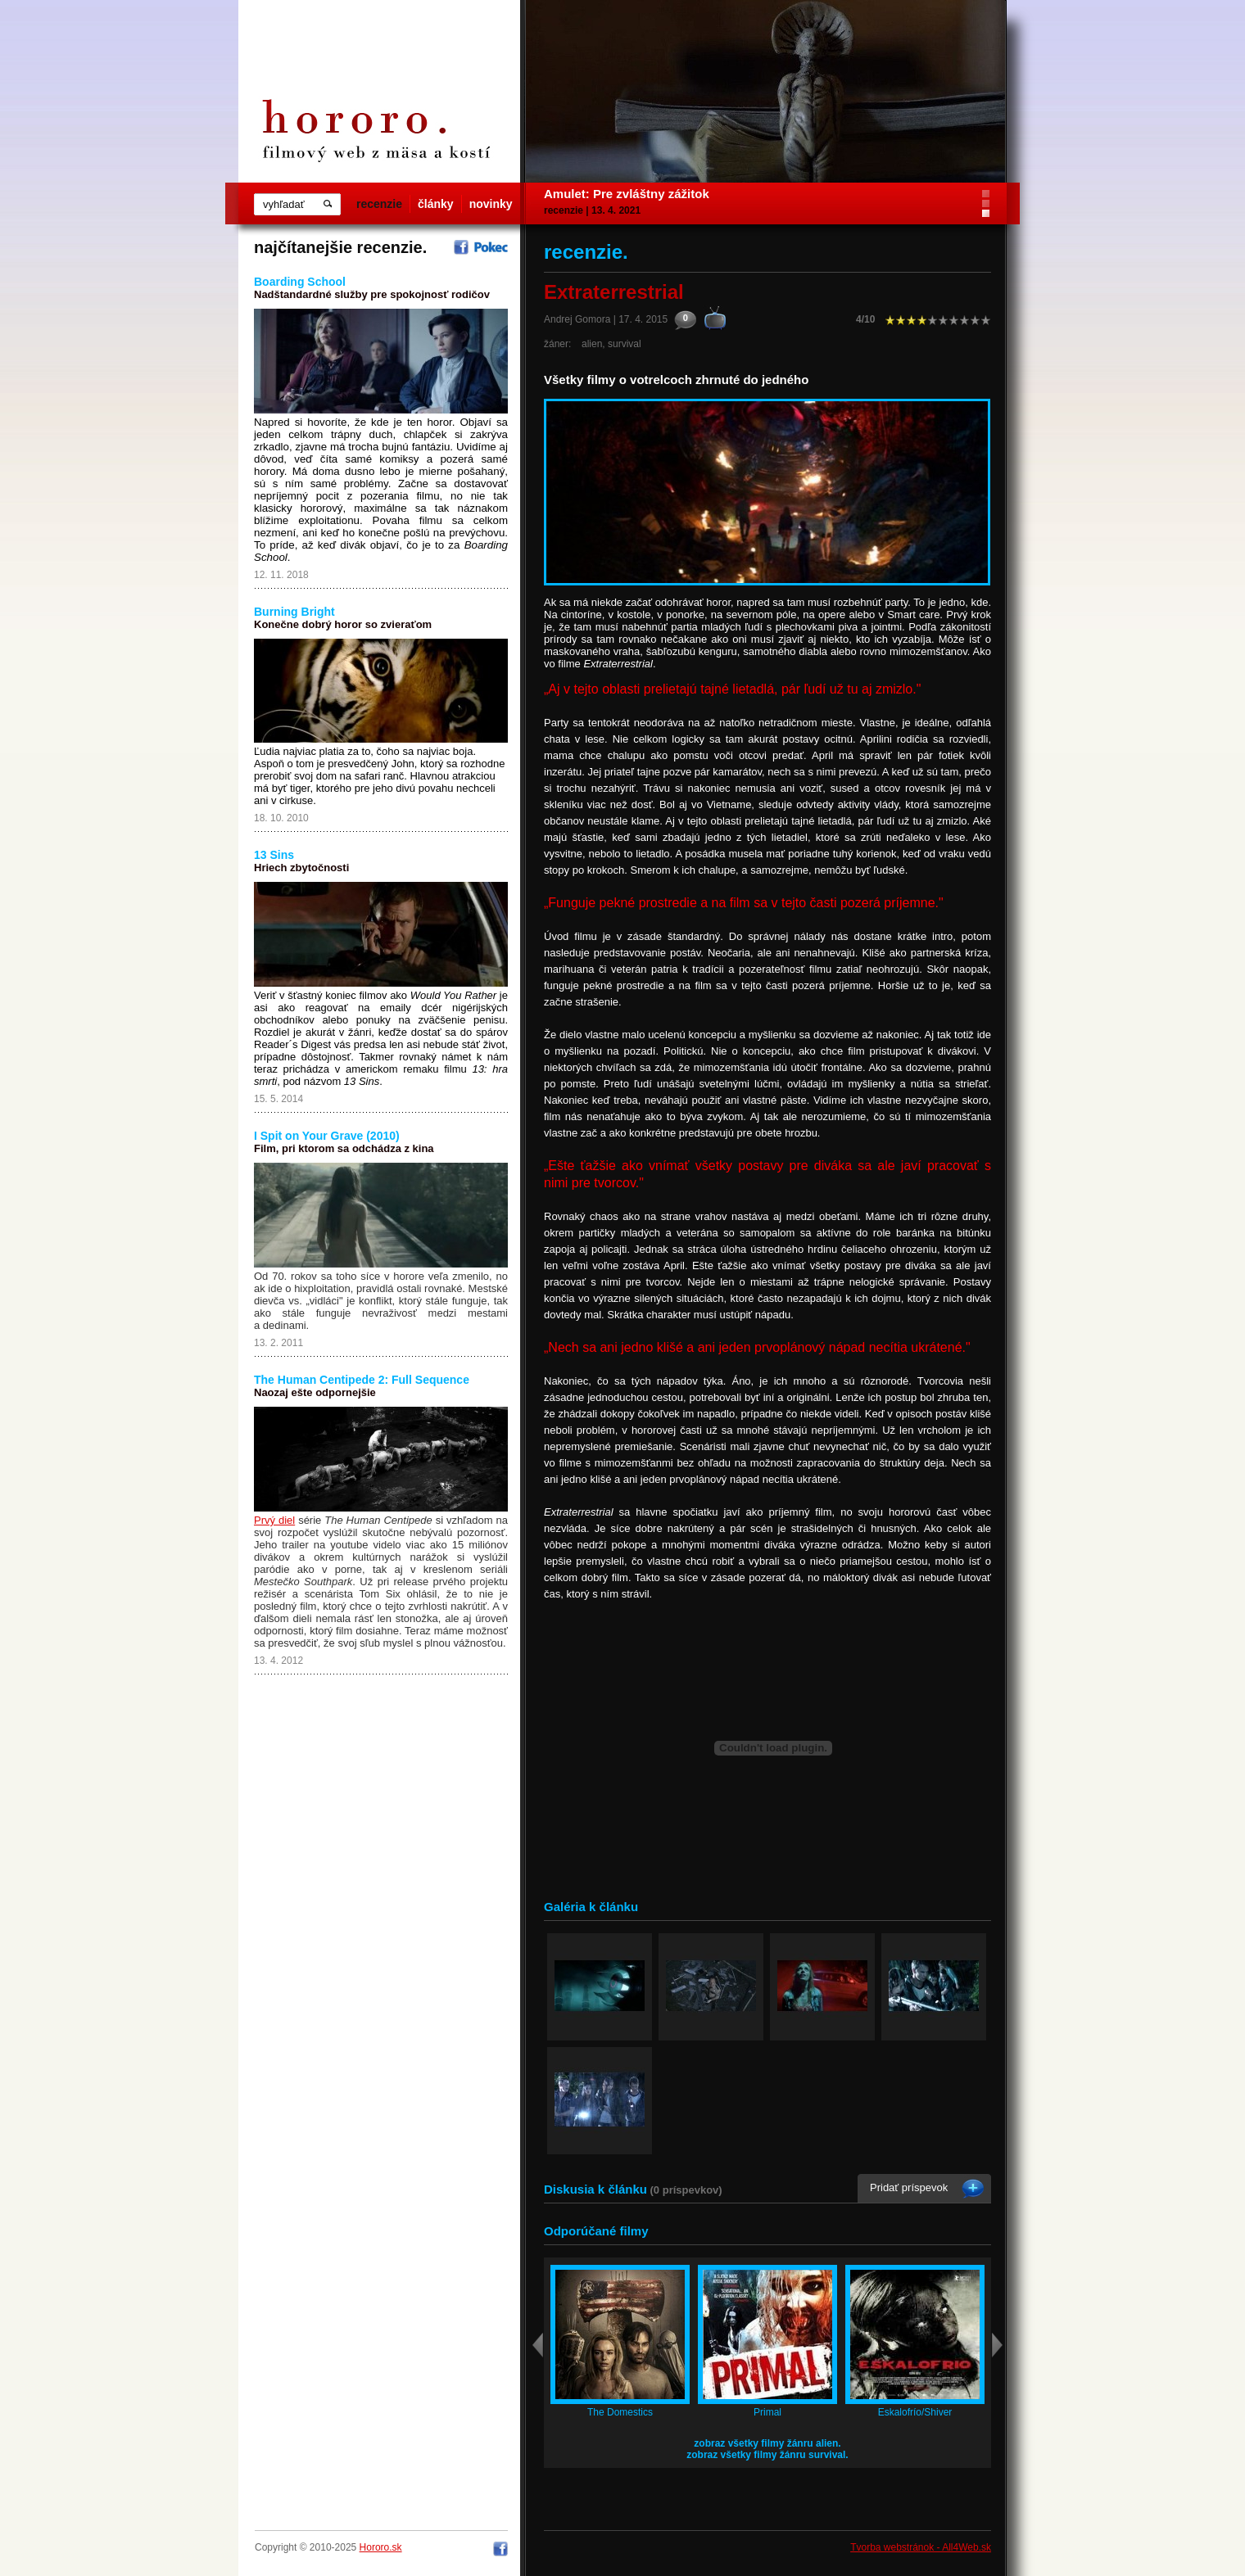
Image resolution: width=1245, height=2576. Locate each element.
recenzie (379, 203)
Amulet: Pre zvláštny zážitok (626, 194)
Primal (767, 2412)
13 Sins (274, 854)
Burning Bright (294, 611)
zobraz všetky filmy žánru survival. (767, 2455)
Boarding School (300, 281)
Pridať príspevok (909, 2187)
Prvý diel (274, 1520)
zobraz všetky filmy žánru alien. (767, 2443)
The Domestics (620, 2412)
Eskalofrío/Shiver (915, 2412)
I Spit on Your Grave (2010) (327, 1135)
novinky (491, 203)
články (436, 203)
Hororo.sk (381, 2547)
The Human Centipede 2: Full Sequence (361, 1379)
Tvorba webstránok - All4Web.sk (920, 2547)
